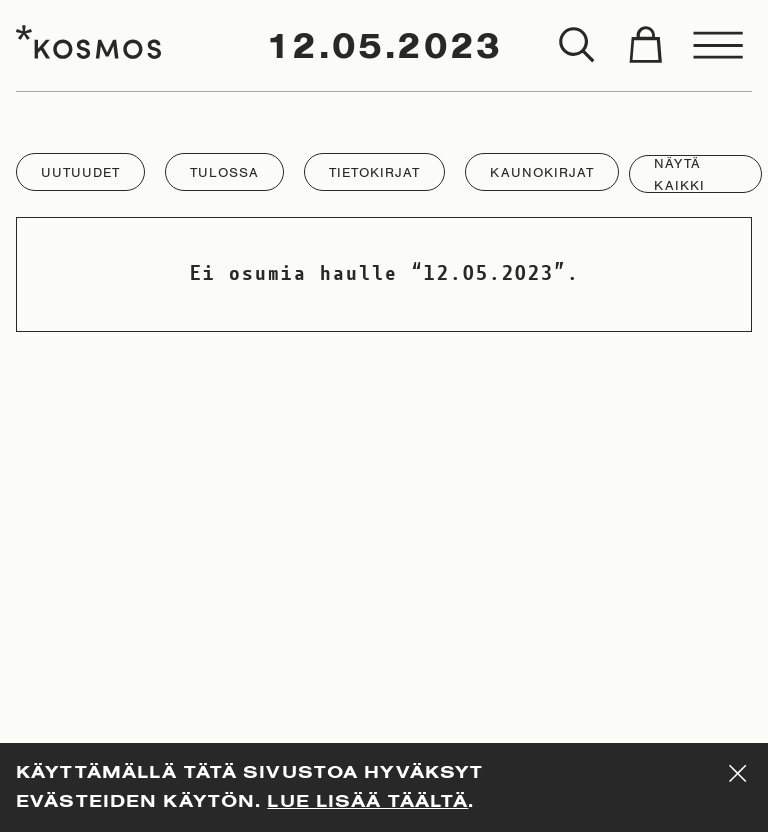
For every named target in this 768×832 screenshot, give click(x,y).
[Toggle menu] (719, 46)
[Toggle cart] (645, 46)
